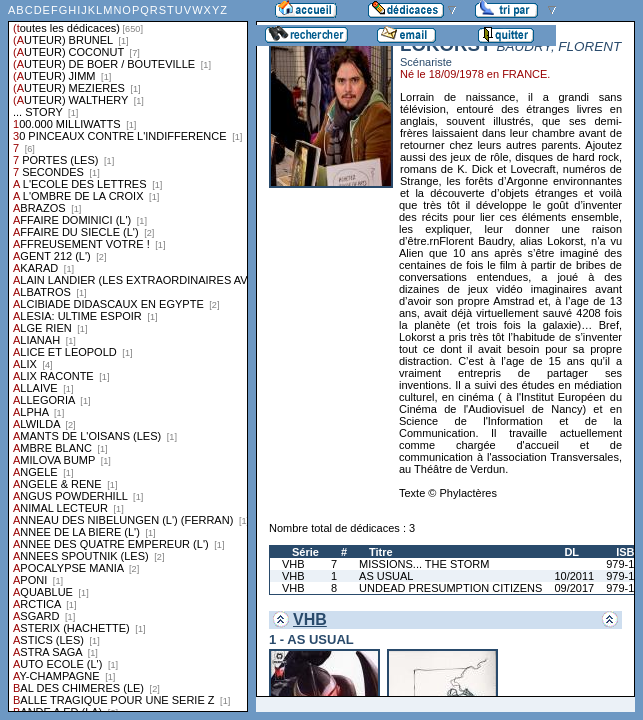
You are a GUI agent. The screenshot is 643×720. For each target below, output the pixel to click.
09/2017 (574, 588)
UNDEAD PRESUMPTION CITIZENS (450, 588)
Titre (381, 552)
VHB (293, 564)
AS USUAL (386, 576)
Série (305, 552)
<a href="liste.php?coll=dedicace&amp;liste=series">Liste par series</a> (128, 356)
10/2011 (574, 576)
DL (571, 552)
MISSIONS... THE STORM (424, 564)
